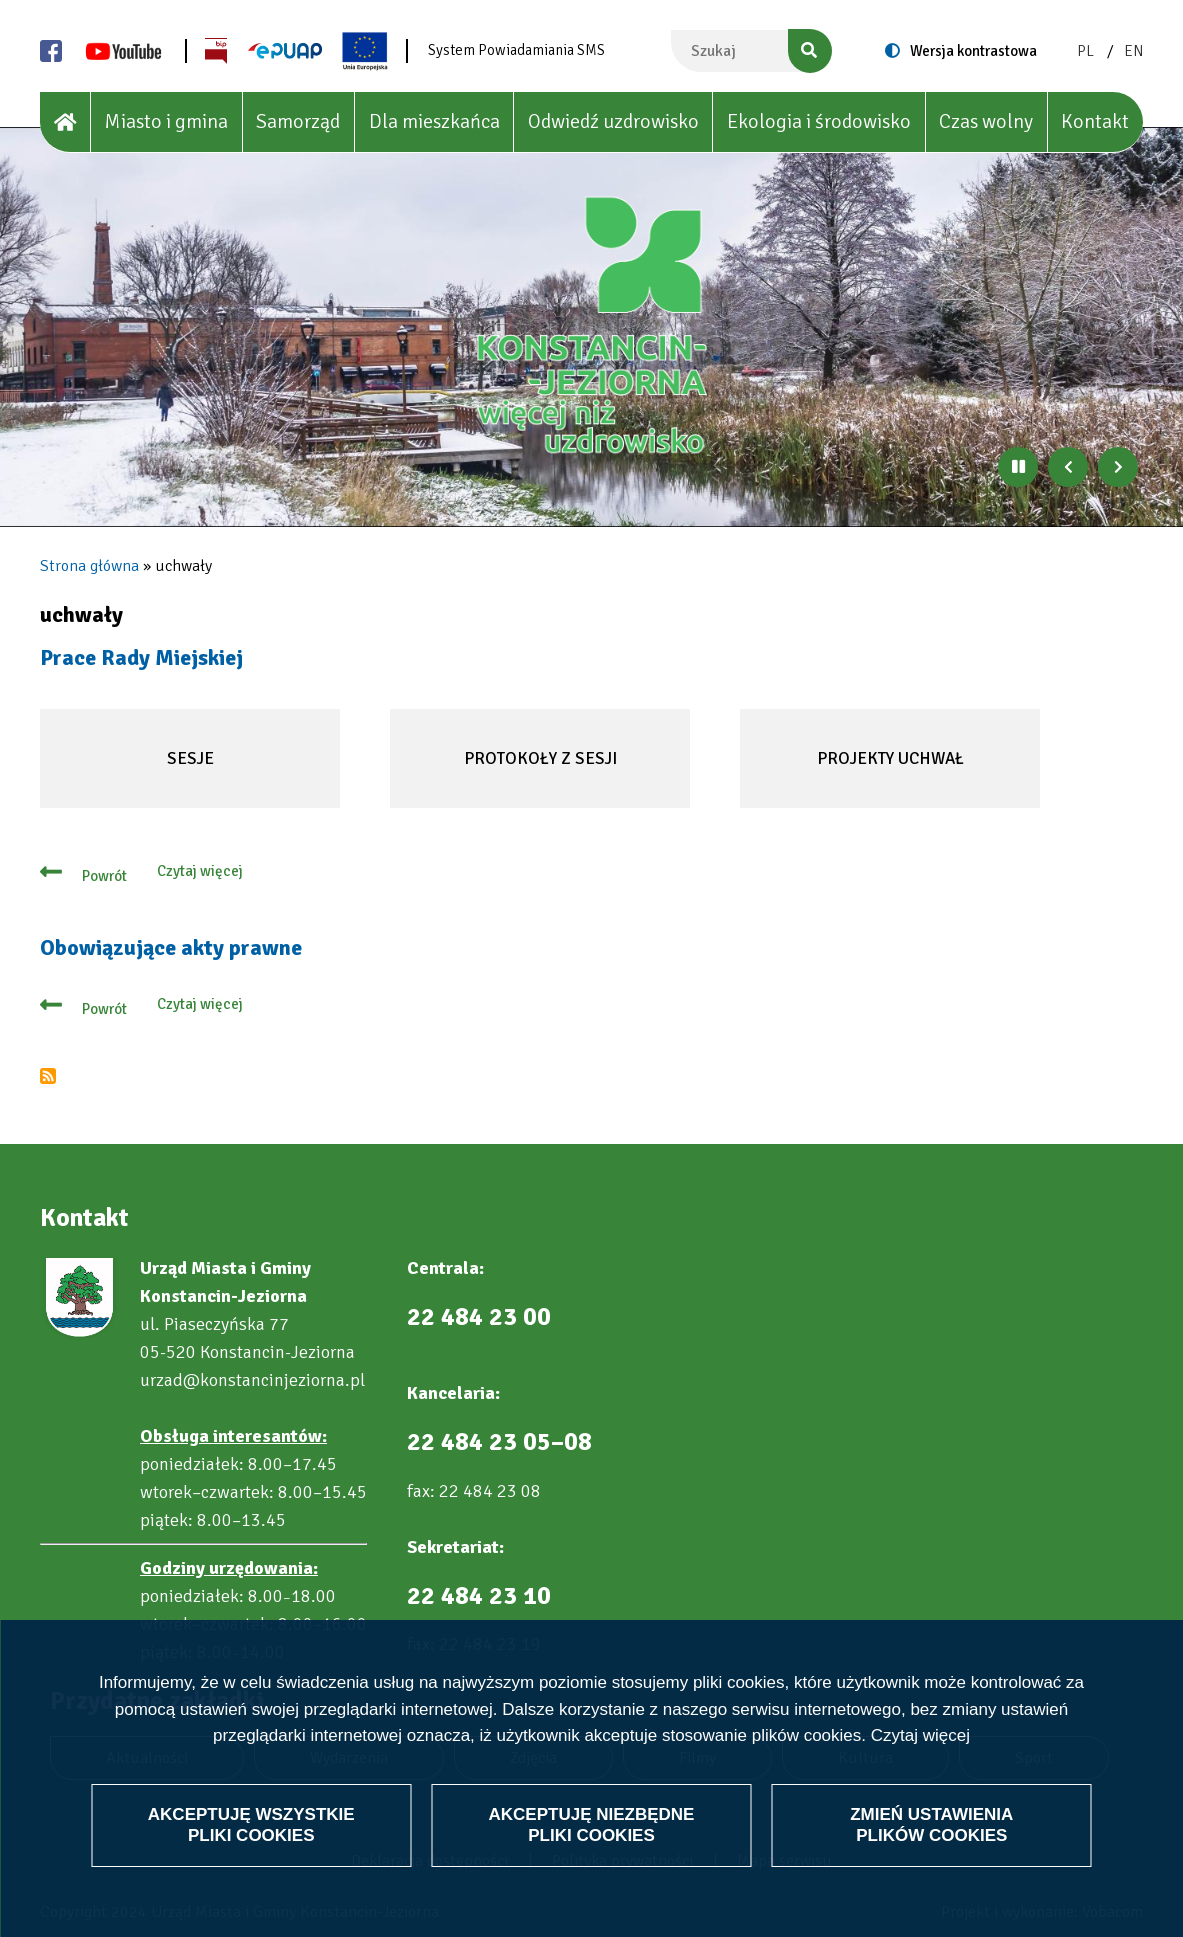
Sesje (157, 778)
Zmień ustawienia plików (931, 1861)
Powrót (104, 876)
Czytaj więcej (920, 1772)
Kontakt (1095, 121)
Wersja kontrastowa (973, 51)
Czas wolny (986, 121)
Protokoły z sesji (533, 778)
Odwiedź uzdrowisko (613, 121)
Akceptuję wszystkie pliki (251, 1861)
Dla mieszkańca (434, 121)
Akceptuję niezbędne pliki (592, 1861)
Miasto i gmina (166, 121)
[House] (65, 122)
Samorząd (298, 121)
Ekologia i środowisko (819, 121)
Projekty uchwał (882, 778)
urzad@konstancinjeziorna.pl (252, 1380)
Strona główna (89, 566)
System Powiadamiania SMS (516, 50)
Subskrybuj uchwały (48, 1076)
